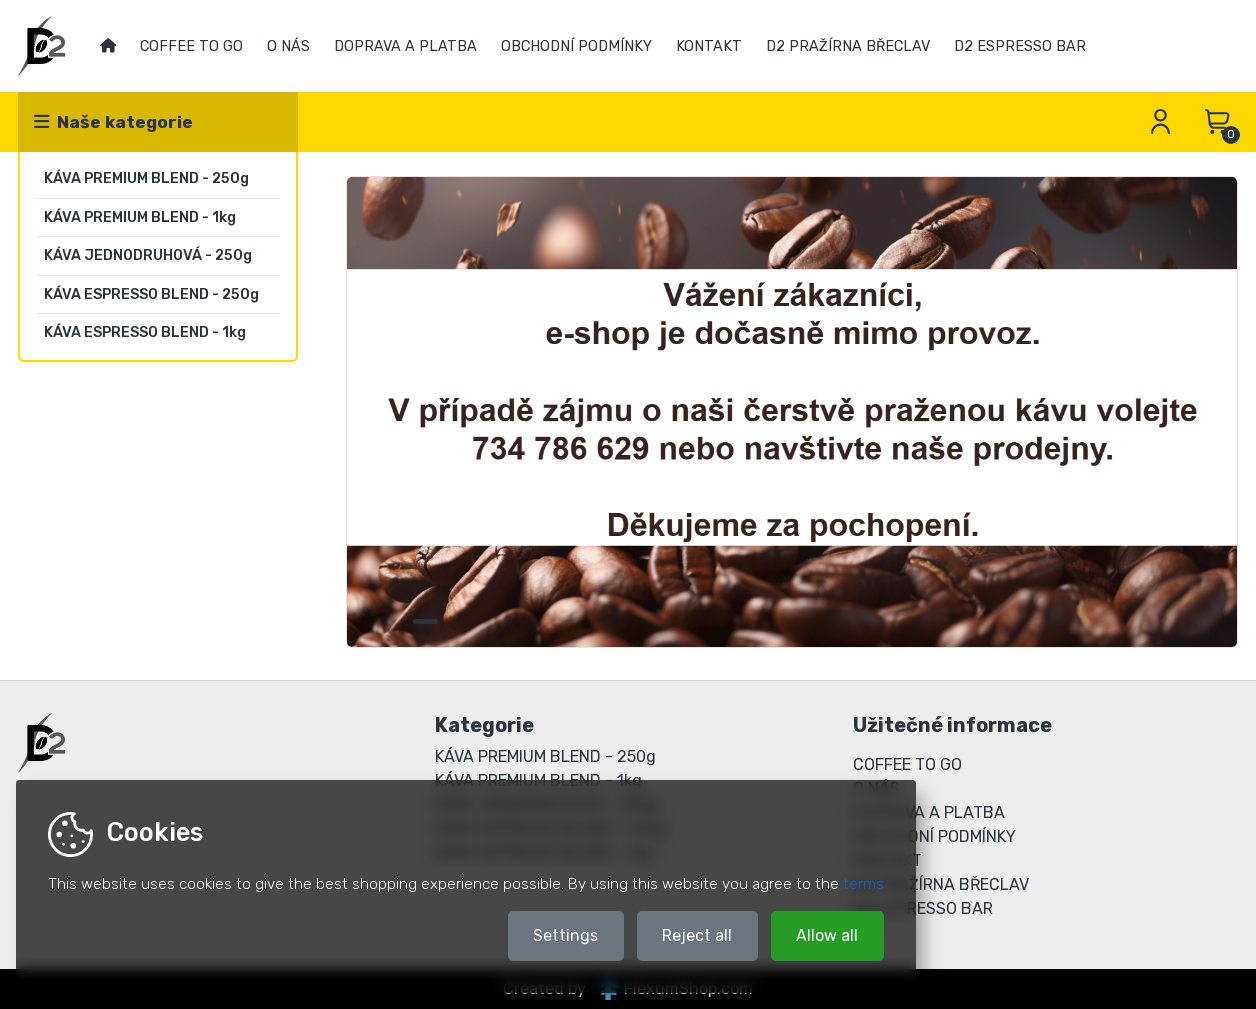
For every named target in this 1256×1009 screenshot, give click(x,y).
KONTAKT (709, 46)
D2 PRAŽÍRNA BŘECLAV (848, 46)
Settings (565, 935)
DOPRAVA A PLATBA (405, 46)
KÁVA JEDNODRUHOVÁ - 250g (148, 255)
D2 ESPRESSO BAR (1020, 46)
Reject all (697, 935)
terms (863, 884)
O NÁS (288, 46)
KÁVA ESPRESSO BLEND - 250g (151, 294)
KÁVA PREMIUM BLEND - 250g (146, 178)
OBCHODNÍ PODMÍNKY (576, 46)
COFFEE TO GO (191, 46)
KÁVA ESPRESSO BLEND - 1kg (145, 332)
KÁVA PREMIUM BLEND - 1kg (140, 217)
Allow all (827, 935)
